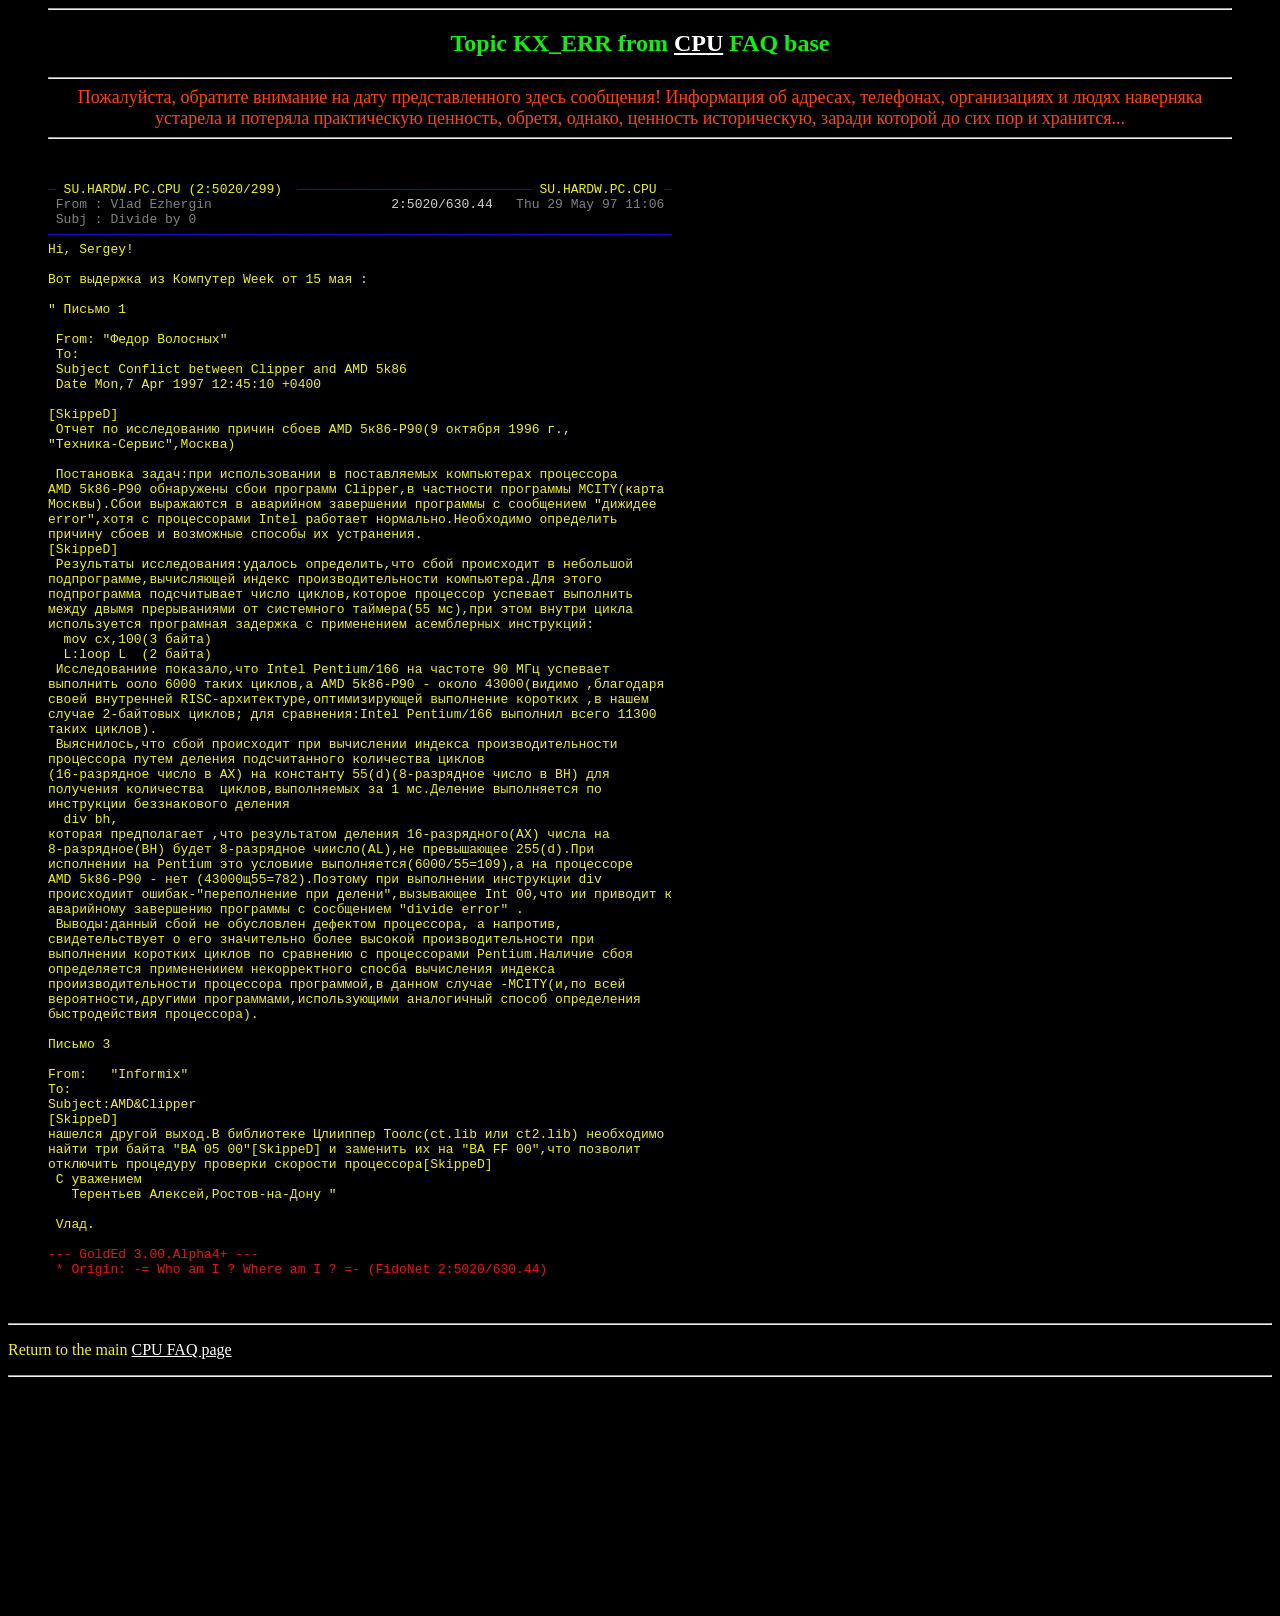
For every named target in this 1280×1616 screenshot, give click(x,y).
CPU (698, 43)
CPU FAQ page (182, 1580)
